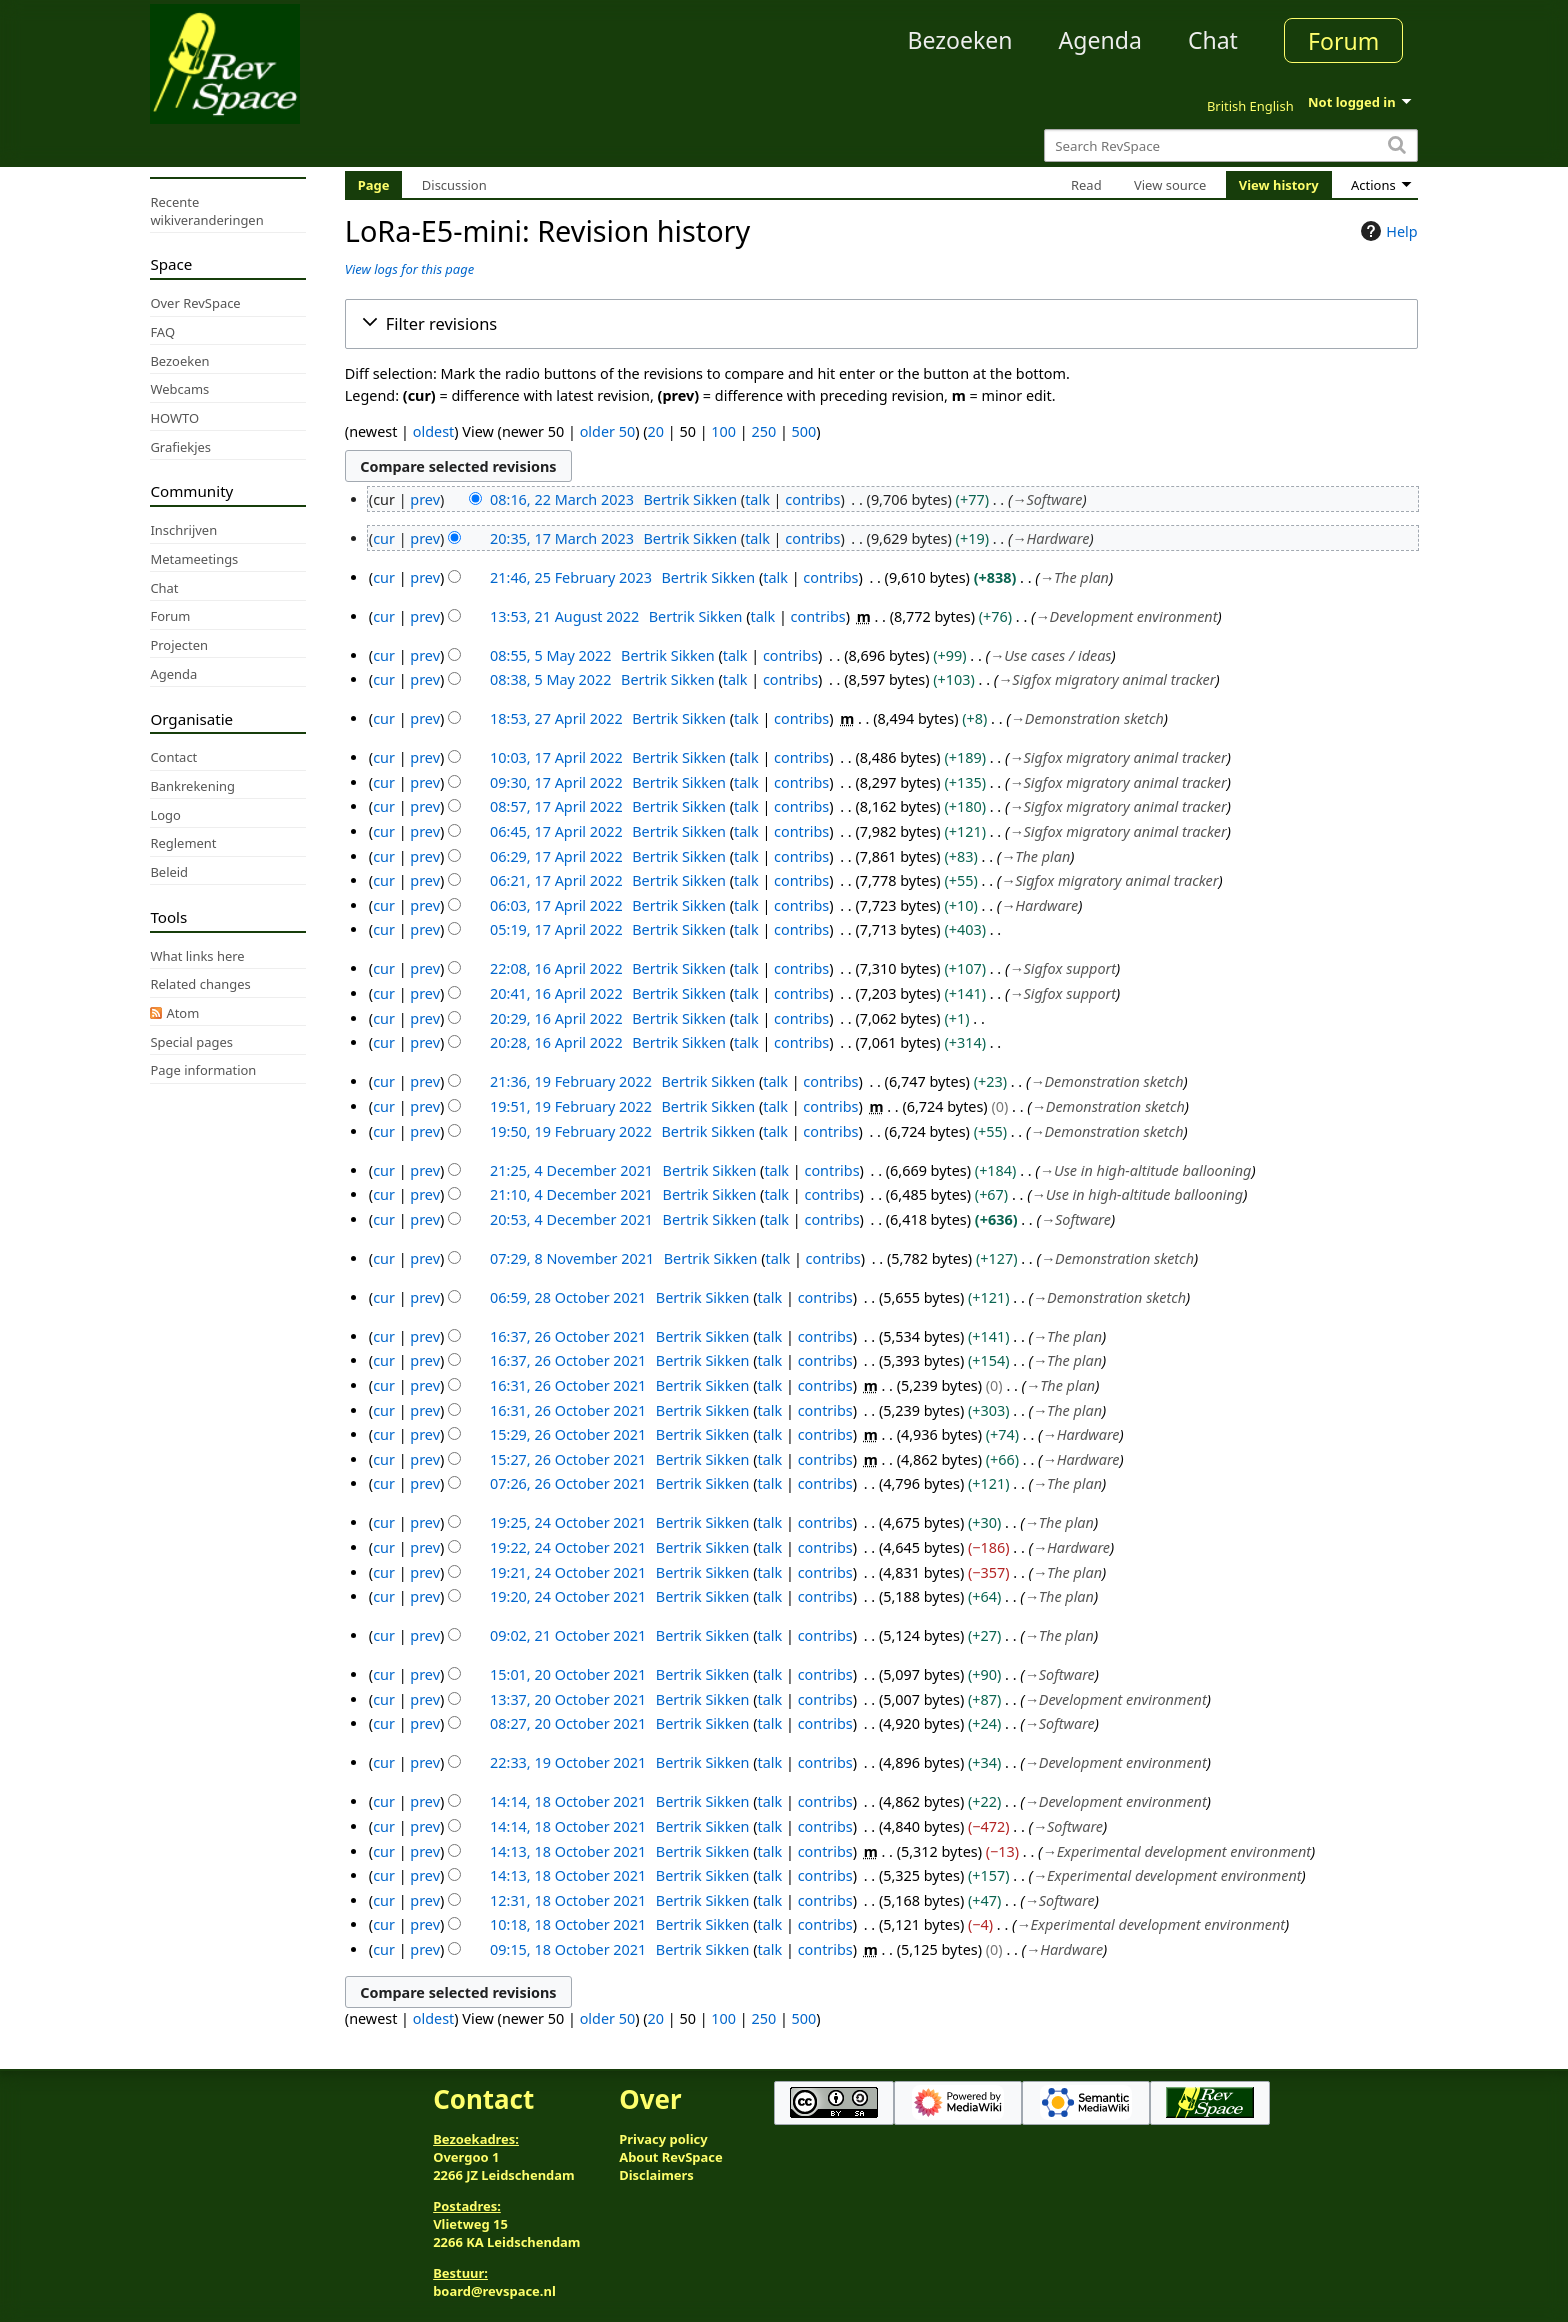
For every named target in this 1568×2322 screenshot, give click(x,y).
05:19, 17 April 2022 (556, 929)
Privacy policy (663, 2139)
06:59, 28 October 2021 (568, 1297)
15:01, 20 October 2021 (568, 1674)
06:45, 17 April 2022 (556, 831)
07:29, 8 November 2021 (572, 1258)
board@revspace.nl (494, 2291)
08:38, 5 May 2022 (551, 679)
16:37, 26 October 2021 (568, 1336)
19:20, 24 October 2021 (568, 1596)
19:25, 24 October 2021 (568, 1522)
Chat (1213, 40)
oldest (433, 431)
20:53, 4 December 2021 (571, 1219)
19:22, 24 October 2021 (568, 1547)
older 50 (608, 431)
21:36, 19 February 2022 (571, 1081)
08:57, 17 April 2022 (556, 806)
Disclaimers (656, 2175)
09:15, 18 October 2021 (568, 1949)
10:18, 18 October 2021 (568, 1924)
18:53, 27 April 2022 (556, 718)
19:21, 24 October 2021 (568, 1572)
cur (384, 538)
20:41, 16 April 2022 (556, 993)
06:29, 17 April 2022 (556, 856)
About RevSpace (671, 2157)
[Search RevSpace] (1230, 145)
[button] (881, 324)
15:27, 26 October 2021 (568, 1459)
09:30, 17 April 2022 (556, 782)
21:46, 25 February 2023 (571, 577)
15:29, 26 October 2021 (568, 1434)
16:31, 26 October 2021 (568, 1385)
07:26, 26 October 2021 (568, 1483)
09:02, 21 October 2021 (568, 1635)
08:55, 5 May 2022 (551, 655)
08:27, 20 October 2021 (568, 1723)
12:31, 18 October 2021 (568, 1900)
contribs (812, 499)
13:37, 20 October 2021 (568, 1699)
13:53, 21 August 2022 (564, 616)
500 (804, 431)
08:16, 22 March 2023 (562, 499)
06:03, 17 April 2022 (556, 905)
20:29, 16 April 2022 (556, 1018)
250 (763, 431)
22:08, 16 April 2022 (556, 968)
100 (723, 431)
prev (425, 499)
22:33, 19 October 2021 (568, 1762)
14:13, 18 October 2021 (568, 1851)
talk (757, 499)
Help (1386, 231)
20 (656, 431)
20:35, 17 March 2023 (562, 538)
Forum (1343, 41)
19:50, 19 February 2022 (571, 1131)
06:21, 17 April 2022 (556, 880)
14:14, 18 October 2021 (568, 1801)
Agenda (1100, 40)
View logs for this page (409, 269)
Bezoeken (960, 40)
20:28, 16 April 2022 (556, 1042)
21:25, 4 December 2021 (571, 1170)
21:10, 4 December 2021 (571, 1194)
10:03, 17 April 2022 (556, 757)
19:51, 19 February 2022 (571, 1106)
